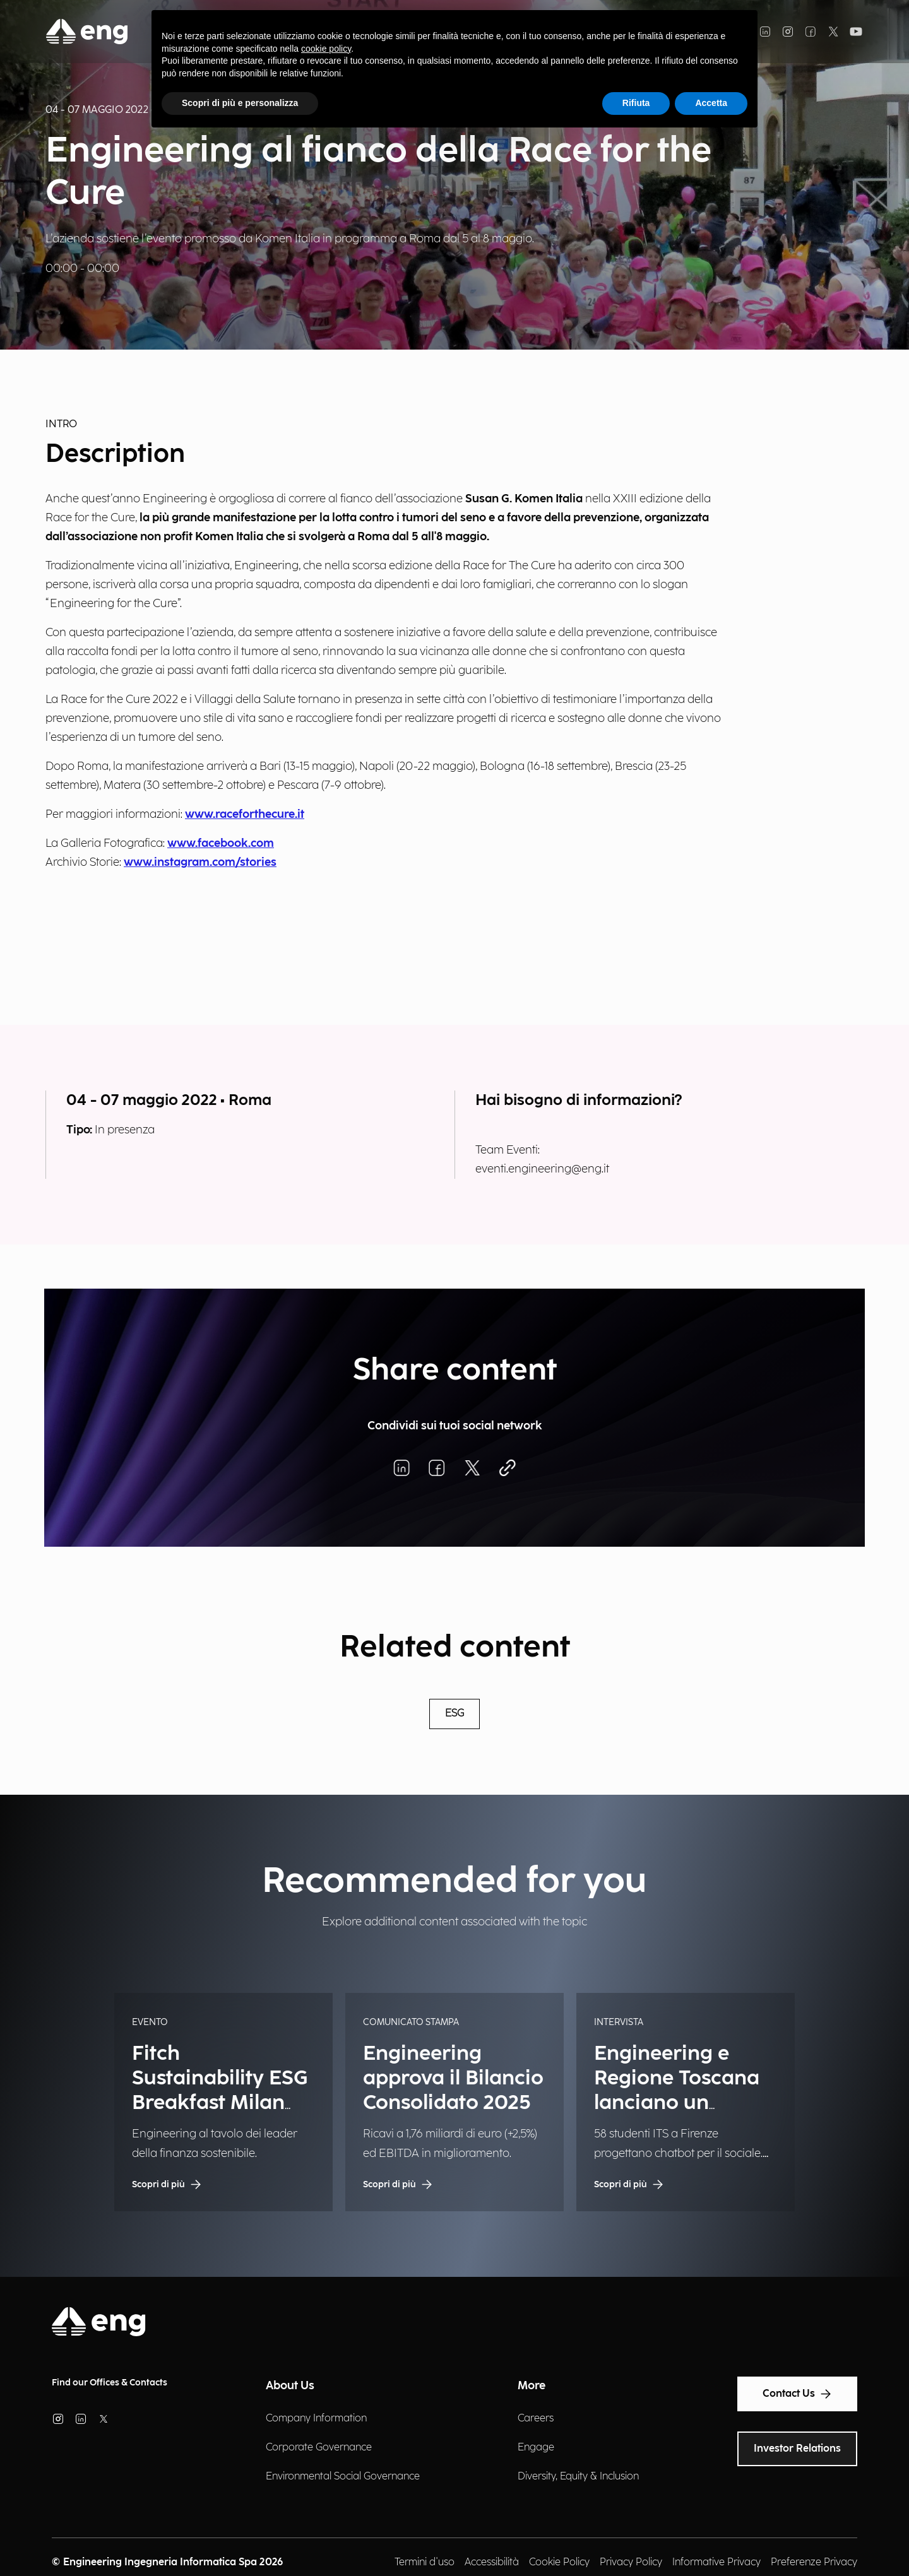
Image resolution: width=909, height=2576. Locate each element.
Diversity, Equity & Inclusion (578, 2477)
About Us (290, 2385)
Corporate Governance (319, 2448)
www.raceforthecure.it (244, 814)
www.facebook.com (220, 843)
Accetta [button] (711, 103)
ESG (454, 1714)
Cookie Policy (559, 2562)
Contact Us (797, 2394)
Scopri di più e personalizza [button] (240, 103)
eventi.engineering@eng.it (542, 1169)
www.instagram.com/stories (200, 862)
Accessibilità (492, 2562)
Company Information (316, 2419)
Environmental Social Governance (343, 2477)
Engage (536, 2448)
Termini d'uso (424, 2562)
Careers (536, 2419)
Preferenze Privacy (814, 2562)
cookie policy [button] (326, 49)
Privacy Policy (631, 2562)
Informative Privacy (716, 2562)
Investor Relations (797, 2449)
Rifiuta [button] (636, 103)
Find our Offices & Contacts (109, 2382)
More (531, 2385)
